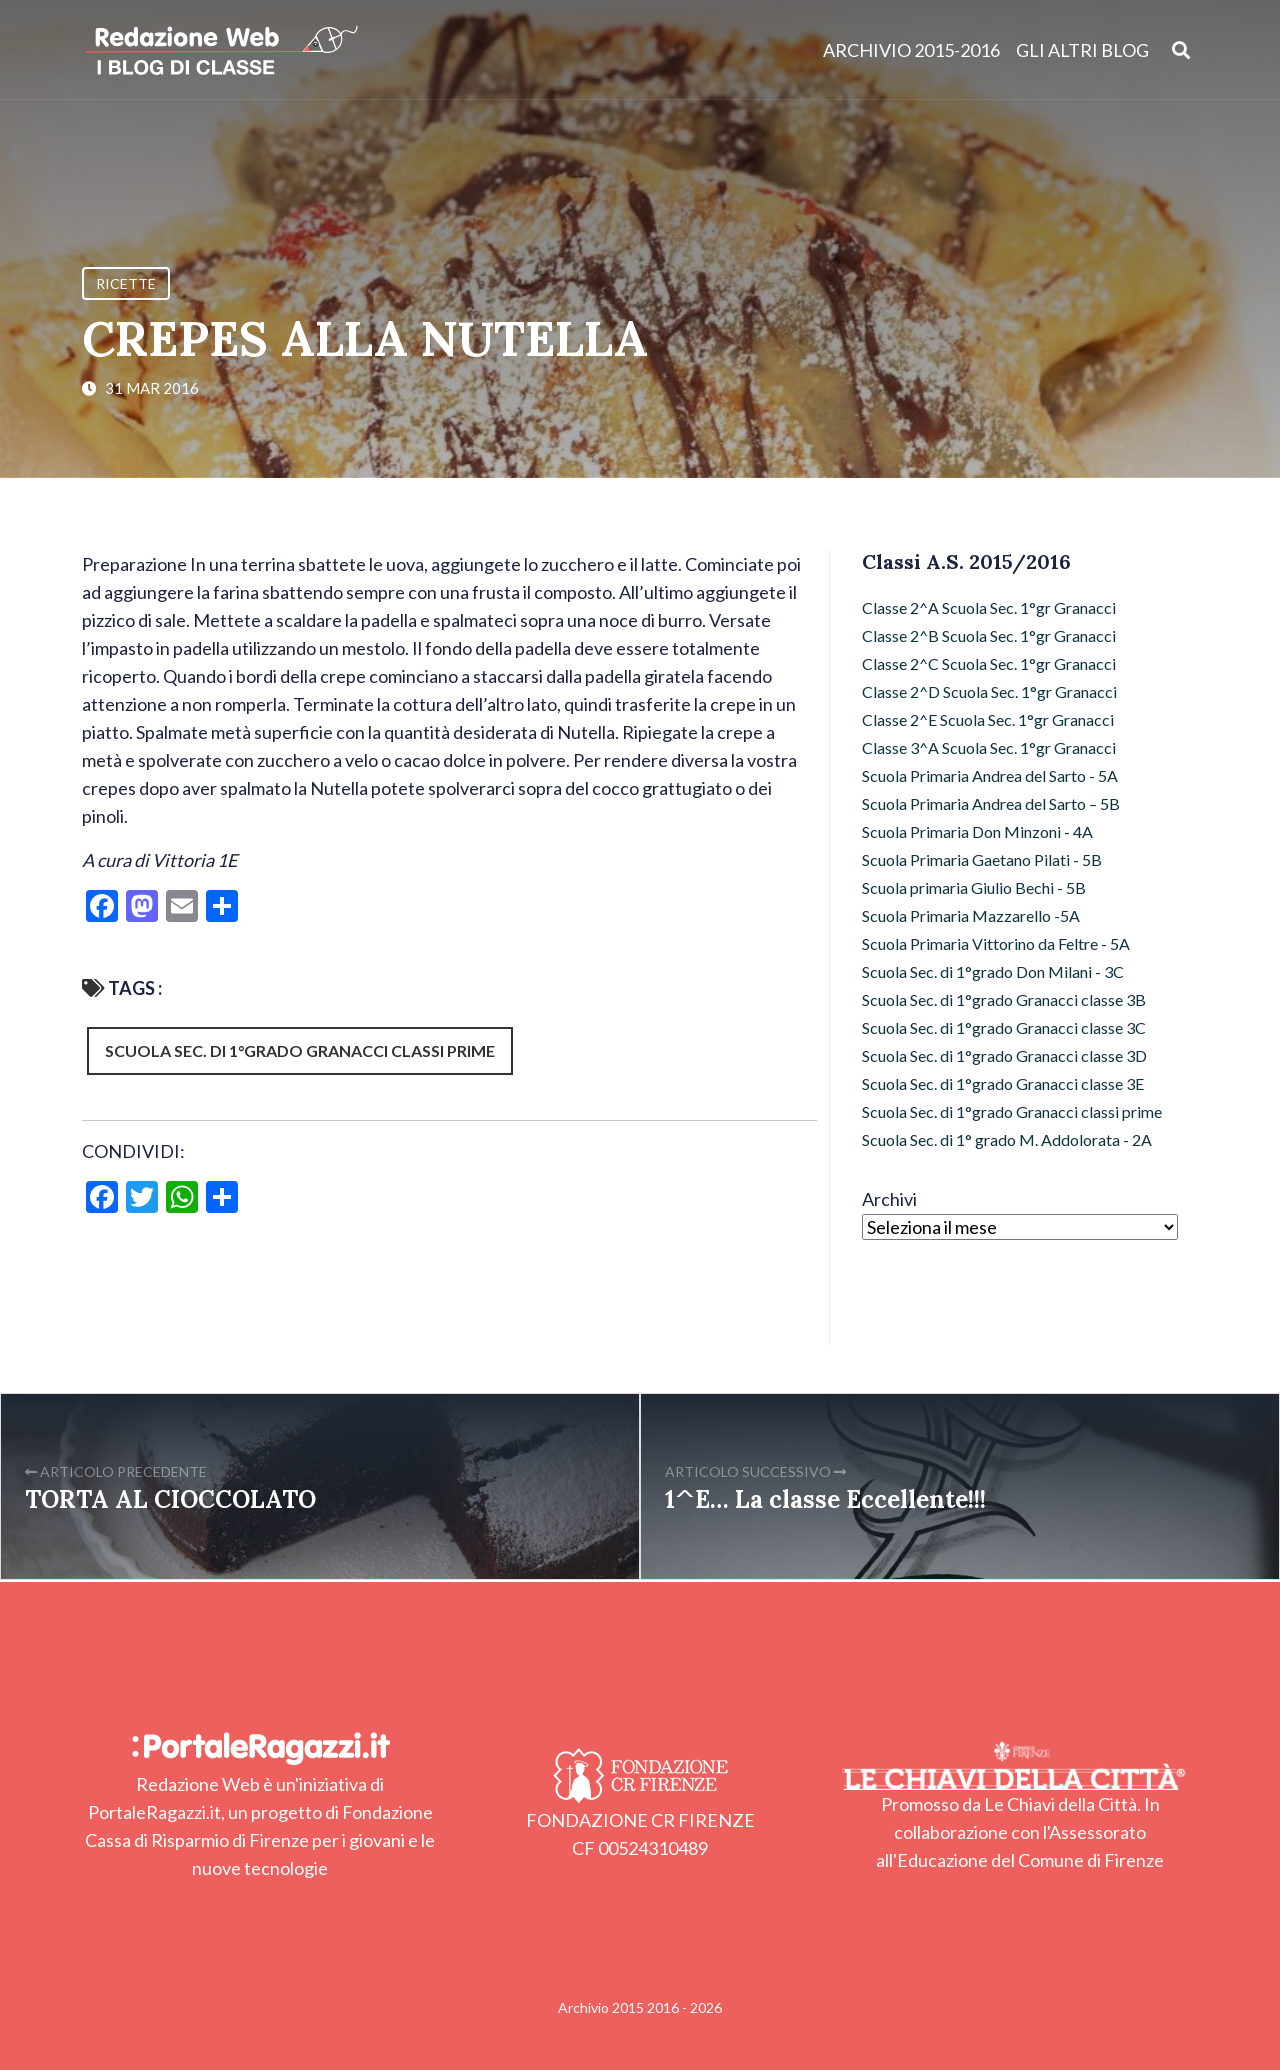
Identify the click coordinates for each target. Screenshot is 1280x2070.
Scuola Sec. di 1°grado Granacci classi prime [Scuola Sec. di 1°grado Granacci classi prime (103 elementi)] (1012, 1111)
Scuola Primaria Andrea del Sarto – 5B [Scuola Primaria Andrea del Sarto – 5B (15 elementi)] (991, 803)
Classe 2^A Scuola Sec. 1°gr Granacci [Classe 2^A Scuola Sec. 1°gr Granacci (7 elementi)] (989, 607)
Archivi (889, 1199)
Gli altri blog (1082, 50)
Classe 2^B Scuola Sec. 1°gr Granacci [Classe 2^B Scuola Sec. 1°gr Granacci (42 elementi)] (989, 635)
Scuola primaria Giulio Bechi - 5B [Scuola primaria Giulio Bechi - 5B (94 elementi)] (974, 887)
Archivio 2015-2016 (911, 50)
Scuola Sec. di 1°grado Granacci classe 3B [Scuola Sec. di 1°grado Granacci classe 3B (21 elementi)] (1004, 999)
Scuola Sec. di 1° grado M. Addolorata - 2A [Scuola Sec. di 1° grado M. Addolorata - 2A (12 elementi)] (1007, 1139)
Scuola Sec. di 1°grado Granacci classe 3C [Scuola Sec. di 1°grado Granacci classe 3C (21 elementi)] (1004, 1027)
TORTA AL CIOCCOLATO (170, 1499)
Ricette (126, 283)
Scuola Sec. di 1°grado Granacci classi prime (300, 1050)
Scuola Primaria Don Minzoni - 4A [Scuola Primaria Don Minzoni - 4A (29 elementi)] (977, 831)
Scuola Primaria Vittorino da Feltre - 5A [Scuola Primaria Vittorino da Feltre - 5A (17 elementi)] (996, 943)
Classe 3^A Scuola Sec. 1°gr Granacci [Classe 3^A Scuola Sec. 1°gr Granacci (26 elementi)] (989, 747)
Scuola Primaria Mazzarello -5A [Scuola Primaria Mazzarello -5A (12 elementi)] (971, 915)
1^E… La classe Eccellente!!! (825, 1499)
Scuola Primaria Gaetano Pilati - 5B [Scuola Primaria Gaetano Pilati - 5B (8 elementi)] (982, 859)
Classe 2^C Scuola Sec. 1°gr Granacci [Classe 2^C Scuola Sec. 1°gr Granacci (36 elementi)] (989, 663)
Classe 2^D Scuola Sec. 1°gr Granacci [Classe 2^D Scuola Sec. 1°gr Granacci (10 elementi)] (989, 691)
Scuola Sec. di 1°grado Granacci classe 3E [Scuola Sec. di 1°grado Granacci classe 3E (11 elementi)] (1003, 1083)
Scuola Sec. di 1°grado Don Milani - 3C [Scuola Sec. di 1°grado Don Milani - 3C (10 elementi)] (993, 971)
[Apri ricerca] (1181, 49)
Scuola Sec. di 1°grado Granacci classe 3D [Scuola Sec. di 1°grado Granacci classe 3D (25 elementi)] (1004, 1055)
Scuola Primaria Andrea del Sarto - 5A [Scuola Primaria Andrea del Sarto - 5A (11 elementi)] (990, 775)
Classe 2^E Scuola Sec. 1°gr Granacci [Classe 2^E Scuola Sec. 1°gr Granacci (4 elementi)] (988, 719)
